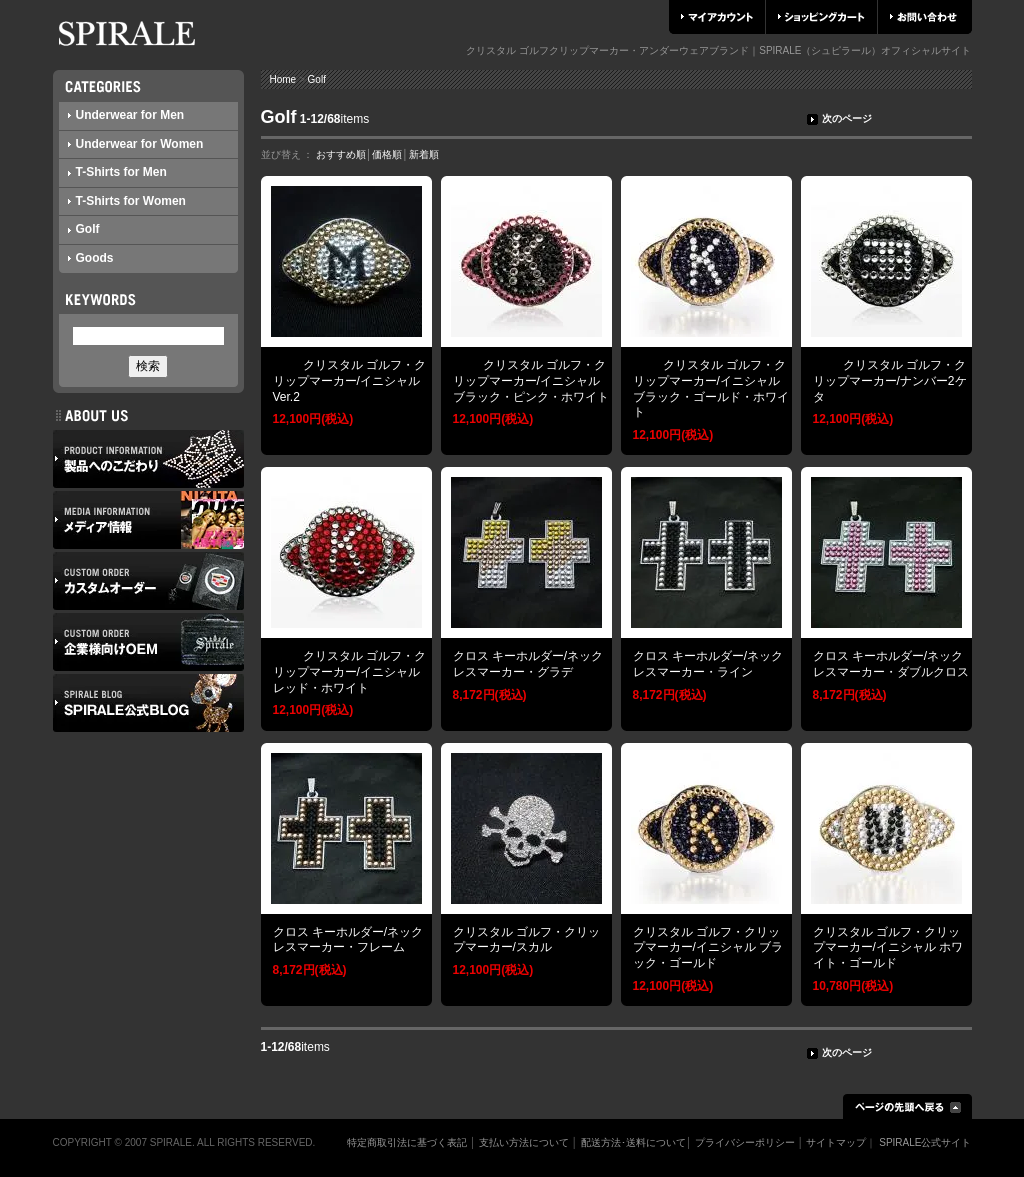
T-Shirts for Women (127, 201)
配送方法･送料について (633, 1142)
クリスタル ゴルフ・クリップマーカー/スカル (526, 940)
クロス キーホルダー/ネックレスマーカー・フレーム (348, 940)
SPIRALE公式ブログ (148, 703)
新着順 (424, 154)
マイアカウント (717, 17)
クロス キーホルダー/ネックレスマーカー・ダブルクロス (891, 664)
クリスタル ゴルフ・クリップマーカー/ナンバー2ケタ (890, 380)
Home (283, 79)
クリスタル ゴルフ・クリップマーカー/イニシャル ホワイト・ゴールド (888, 947)
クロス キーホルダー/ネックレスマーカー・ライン (708, 664)
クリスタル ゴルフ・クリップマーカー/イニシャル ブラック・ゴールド (708, 947)
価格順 (387, 154)
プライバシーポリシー (745, 1142)
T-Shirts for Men (117, 172)
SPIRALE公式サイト (925, 1142)
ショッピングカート (821, 17)
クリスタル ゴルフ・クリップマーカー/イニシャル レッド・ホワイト (349, 671)
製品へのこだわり (148, 459)
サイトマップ (836, 1142)
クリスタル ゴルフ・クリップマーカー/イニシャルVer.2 (349, 380)
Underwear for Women (136, 144)
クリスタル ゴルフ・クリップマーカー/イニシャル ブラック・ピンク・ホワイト (531, 380)
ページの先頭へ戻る (907, 1106)
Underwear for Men (126, 115)
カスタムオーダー (148, 581)
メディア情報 (148, 520)
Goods (91, 258)
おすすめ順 (341, 154)
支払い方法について (524, 1142)
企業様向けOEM (148, 642)
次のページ (839, 118)
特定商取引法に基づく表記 (407, 1142)
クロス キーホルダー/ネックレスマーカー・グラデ (528, 664)
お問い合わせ (923, 17)
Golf (84, 229)
